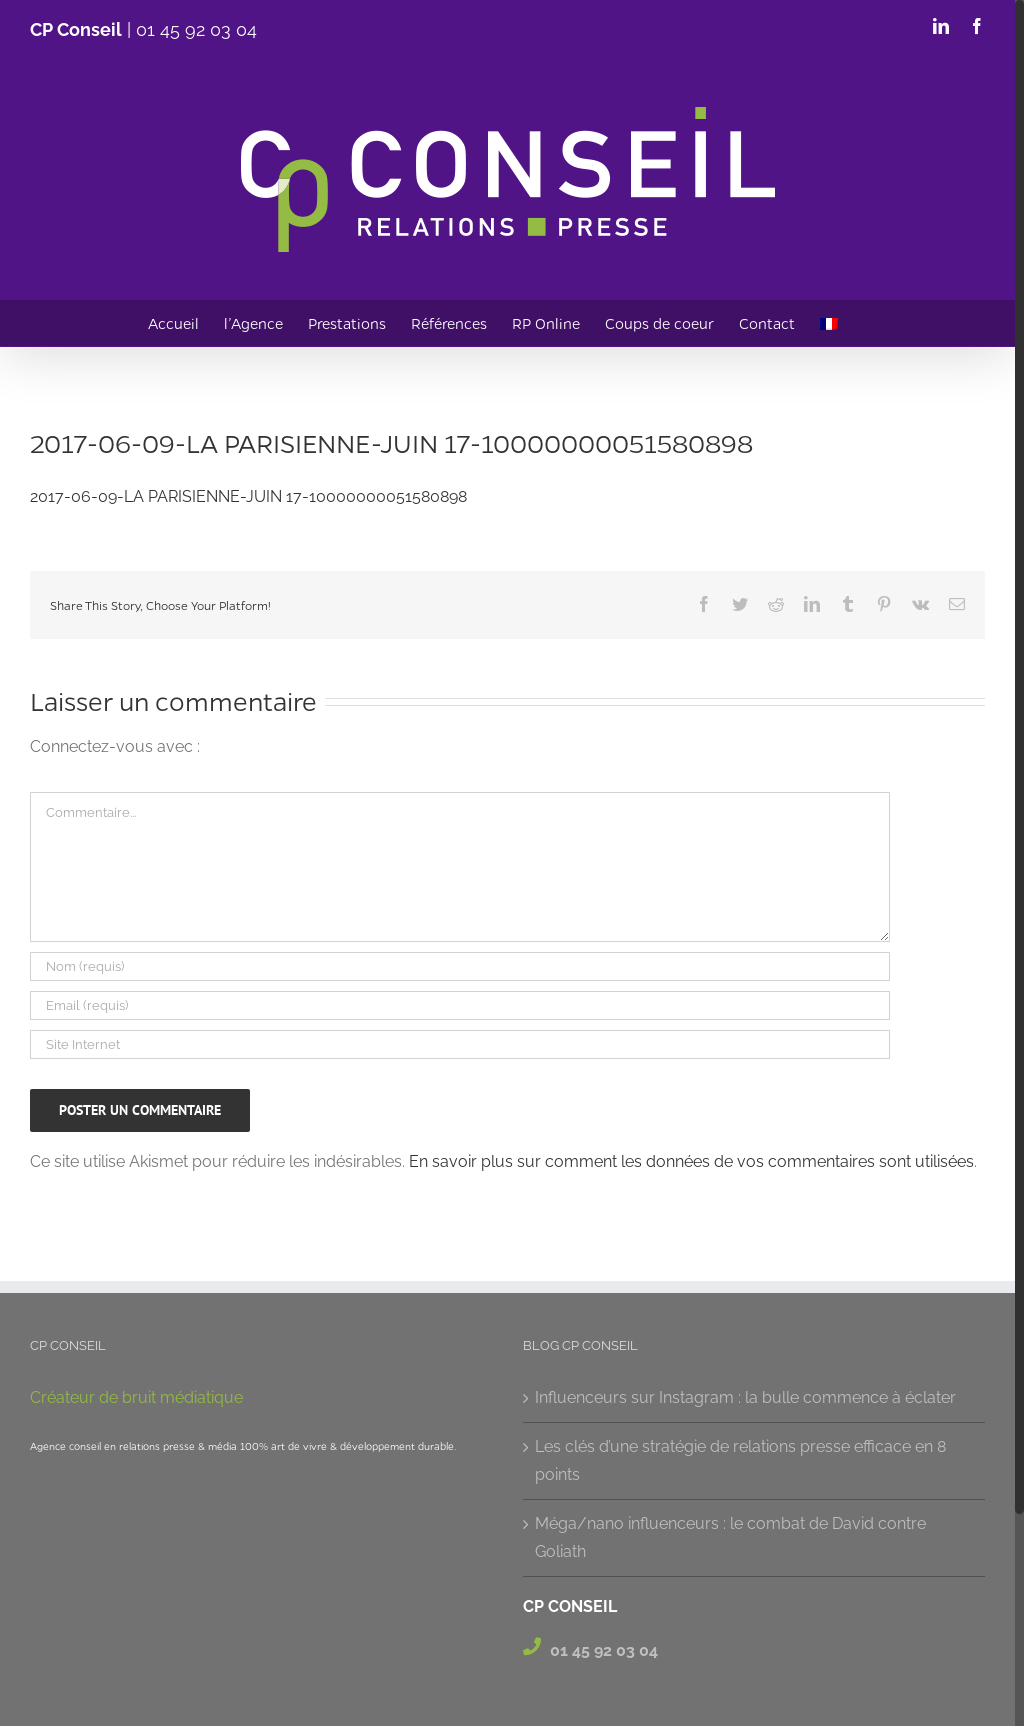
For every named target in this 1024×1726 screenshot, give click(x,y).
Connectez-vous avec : (115, 746)
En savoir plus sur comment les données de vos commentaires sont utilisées (691, 1161)
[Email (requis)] (460, 1005)
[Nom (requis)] (460, 966)
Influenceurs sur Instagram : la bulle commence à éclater (745, 1397)
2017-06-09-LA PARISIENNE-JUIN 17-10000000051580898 (248, 496)
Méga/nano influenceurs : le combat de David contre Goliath (730, 1537)
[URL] (460, 1044)
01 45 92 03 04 (196, 29)
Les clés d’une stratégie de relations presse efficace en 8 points (740, 1460)
